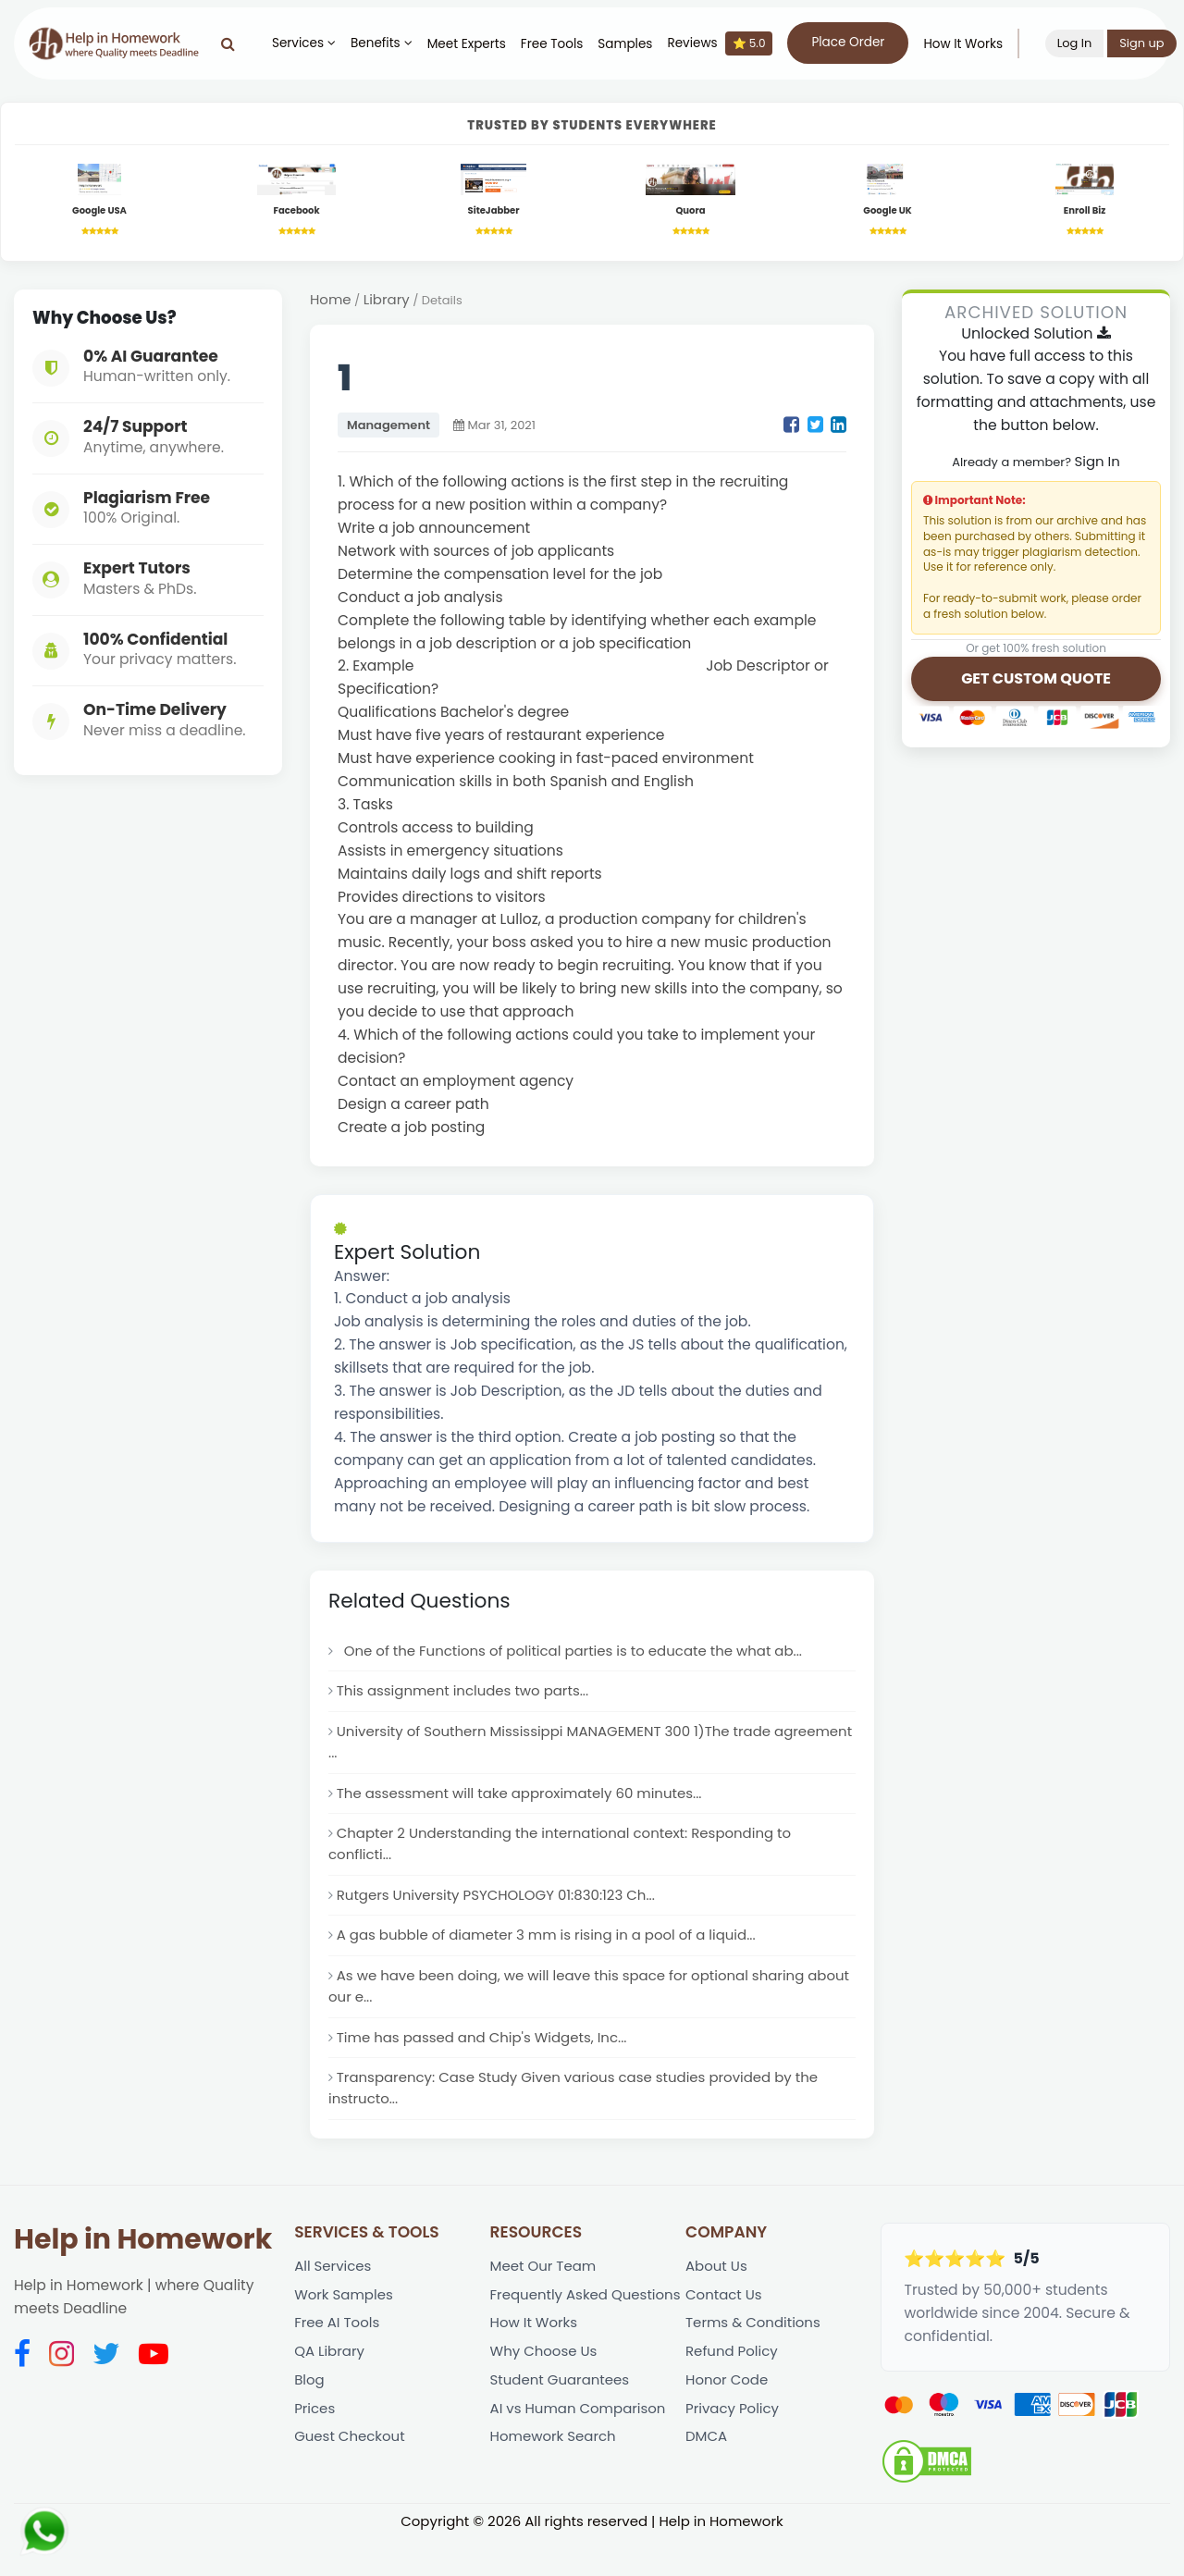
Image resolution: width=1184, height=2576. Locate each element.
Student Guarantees (562, 2445)
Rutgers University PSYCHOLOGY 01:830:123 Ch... (502, 1915)
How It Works (978, 44)
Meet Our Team (545, 2301)
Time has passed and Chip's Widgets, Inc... (487, 2066)
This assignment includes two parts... (467, 1699)
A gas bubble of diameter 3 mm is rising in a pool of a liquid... (554, 1957)
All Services (334, 2301)
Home (331, 304)
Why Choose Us (546, 2414)
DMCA (707, 2483)
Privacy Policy (734, 2452)
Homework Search (556, 2506)
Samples (639, 44)
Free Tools (567, 44)
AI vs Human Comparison (581, 2475)
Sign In (1096, 465)
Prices (315, 2452)
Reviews (734, 43)
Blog (310, 2422)
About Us (717, 2301)
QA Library (330, 2391)
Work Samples (345, 2331)
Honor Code (728, 2422)
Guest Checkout (351, 2483)
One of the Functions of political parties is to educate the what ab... (579, 1657)
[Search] (243, 43)
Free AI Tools (338, 2362)
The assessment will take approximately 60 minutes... (527, 1808)
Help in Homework (143, 2273)
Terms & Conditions (755, 2362)
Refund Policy (733, 2391)
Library (389, 304)
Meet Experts (481, 44)
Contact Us (725, 2331)
